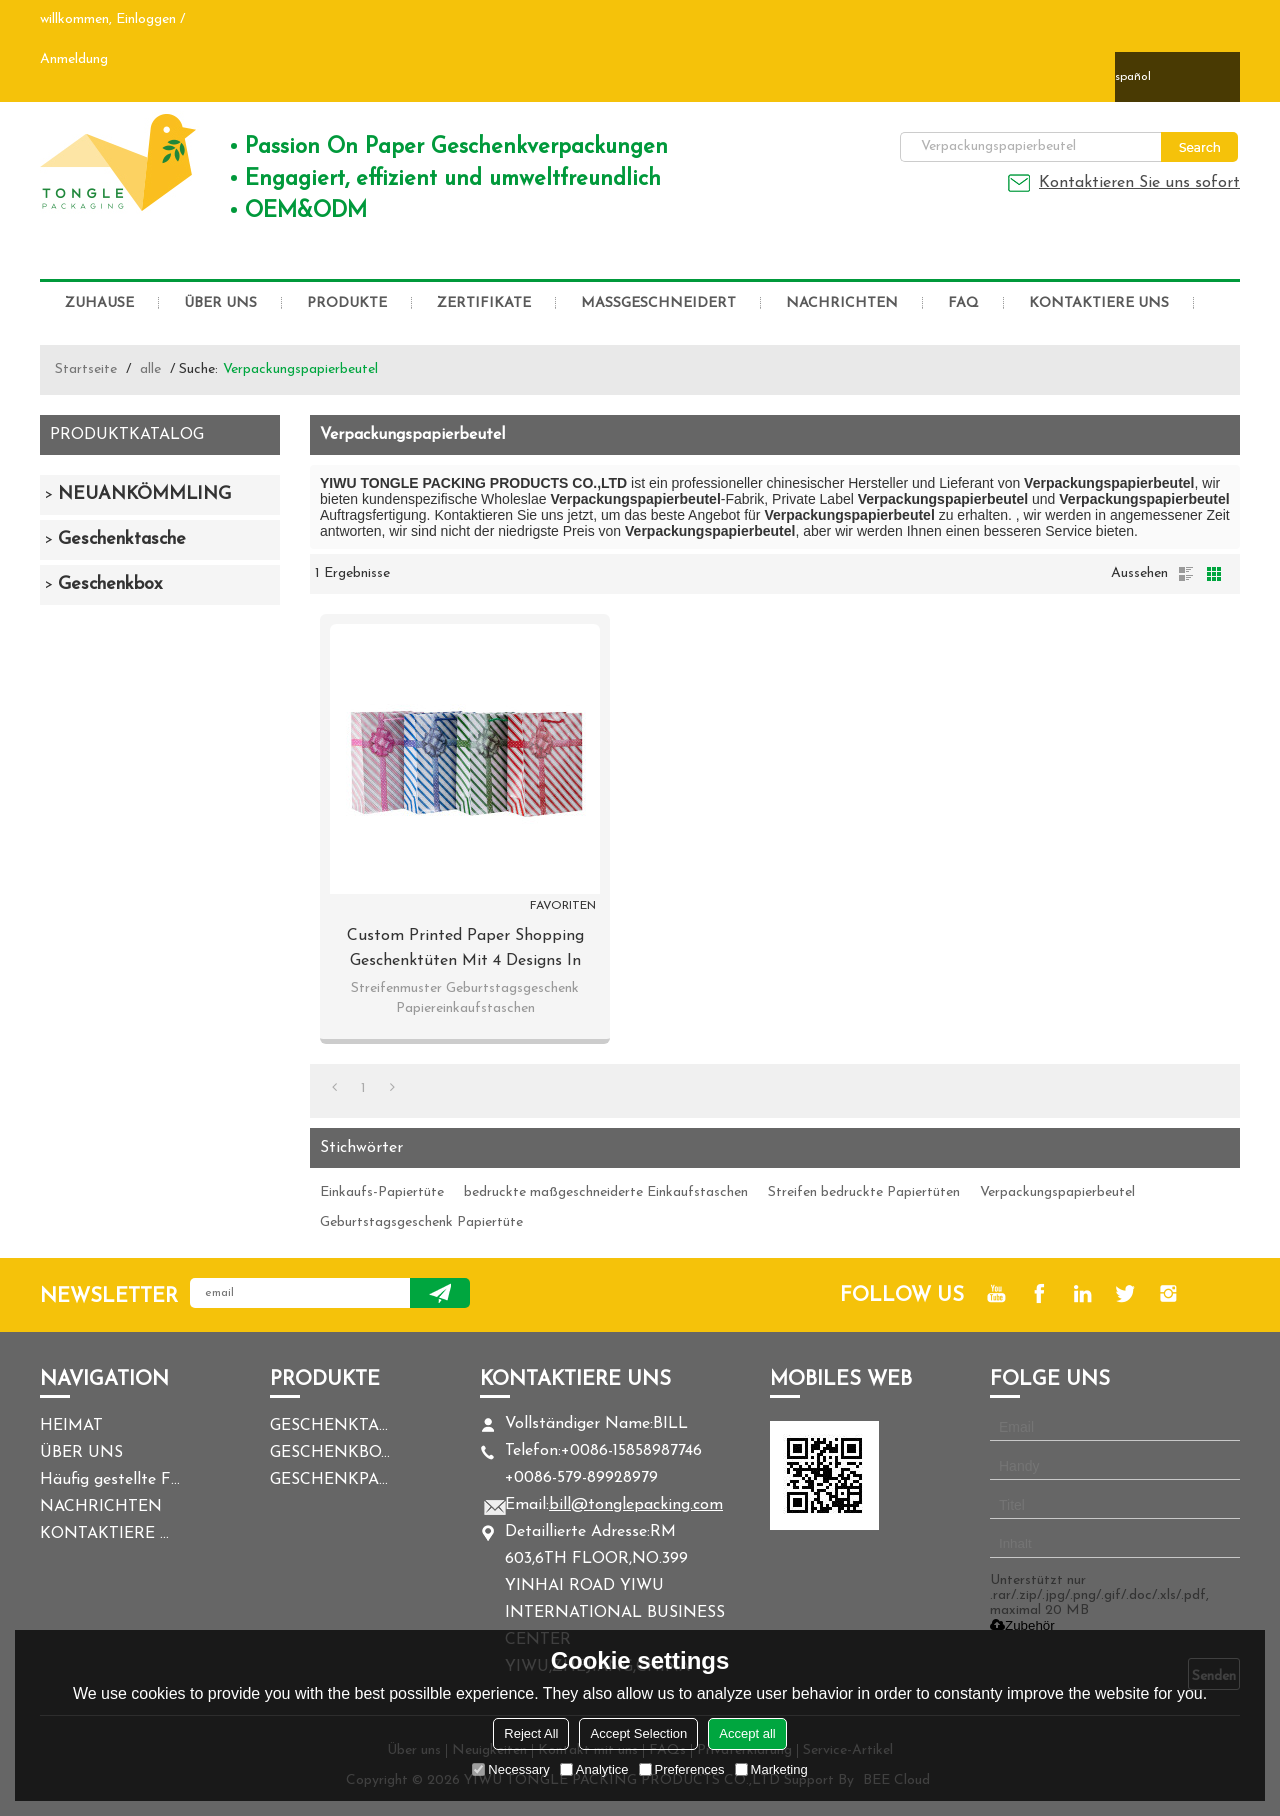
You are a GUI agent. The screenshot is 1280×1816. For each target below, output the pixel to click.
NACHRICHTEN (842, 303)
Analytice (594, 1769)
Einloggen (146, 19)
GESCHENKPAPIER (330, 1480)
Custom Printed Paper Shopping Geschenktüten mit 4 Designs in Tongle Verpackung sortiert (465, 951)
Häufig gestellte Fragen (110, 1480)
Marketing (771, 1769)
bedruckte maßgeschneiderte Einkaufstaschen (606, 1192)
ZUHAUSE (99, 303)
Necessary (510, 1769)
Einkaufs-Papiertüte (382, 1192)
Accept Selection (638, 1733)
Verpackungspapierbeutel (1057, 1192)
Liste (1186, 574)
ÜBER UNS (220, 303)
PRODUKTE (347, 303)
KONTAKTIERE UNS (1099, 303)
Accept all (747, 1733)
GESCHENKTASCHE (330, 1426)
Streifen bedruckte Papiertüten (864, 1192)
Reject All (531, 1733)
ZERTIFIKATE (484, 303)
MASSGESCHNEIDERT (658, 303)
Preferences (682, 1769)
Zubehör (1022, 1625)
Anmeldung (74, 59)
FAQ (963, 303)
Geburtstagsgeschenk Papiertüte (421, 1222)
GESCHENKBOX (330, 1453)
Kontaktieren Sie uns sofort (1139, 183)
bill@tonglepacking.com (636, 1505)
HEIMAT (71, 1426)
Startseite (86, 369)
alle (150, 369)
